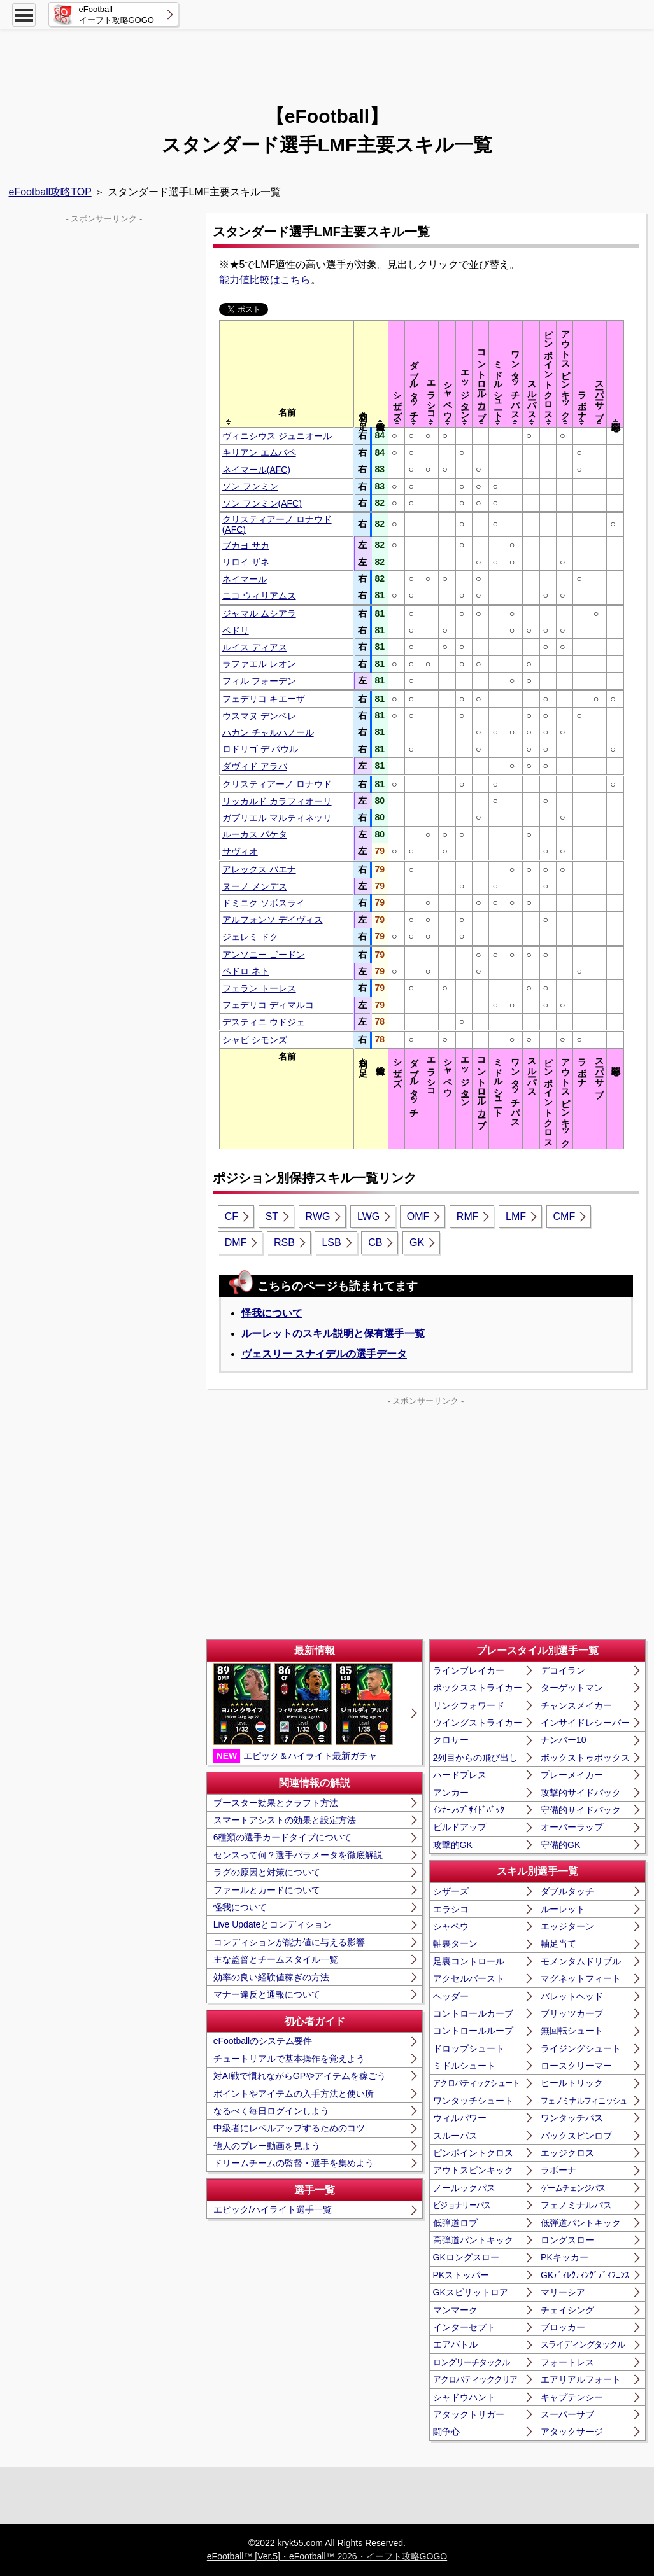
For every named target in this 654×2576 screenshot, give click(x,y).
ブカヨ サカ (245, 545)
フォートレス (567, 2362)
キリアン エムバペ (259, 452)
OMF (418, 1216)
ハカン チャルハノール (268, 732)
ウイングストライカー (477, 1723)
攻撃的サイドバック (581, 1793)
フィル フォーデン (259, 681)
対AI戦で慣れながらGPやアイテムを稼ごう (299, 2076)
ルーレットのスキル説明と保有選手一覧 (333, 1333)
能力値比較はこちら (265, 279)
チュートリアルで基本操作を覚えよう (289, 2059)
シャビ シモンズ (254, 1040)
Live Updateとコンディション (272, 1924)
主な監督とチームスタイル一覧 (275, 1959)
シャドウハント (464, 2397)
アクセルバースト (468, 1978)
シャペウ (451, 1926)
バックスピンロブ (576, 2136)
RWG (318, 1216)
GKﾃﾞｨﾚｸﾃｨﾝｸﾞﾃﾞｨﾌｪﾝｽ (585, 2275)
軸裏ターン (455, 1943)
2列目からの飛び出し (475, 1758)
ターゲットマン (572, 1688)
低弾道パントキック (581, 2223)
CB (375, 1242)
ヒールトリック (572, 2083)
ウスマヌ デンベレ (259, 716)
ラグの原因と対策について (266, 1872)
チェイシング (567, 2310)
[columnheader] (286, 374)
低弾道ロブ (455, 2223)
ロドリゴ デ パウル (260, 749)
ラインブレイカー (468, 1670)
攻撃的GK (453, 1845)
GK (416, 1242)
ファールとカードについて (266, 1890)
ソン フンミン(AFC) (262, 503)
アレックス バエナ (259, 869)
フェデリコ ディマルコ (268, 1005)
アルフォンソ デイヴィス (272, 919)
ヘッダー (451, 1996)
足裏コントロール (468, 1961)
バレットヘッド (572, 1996)
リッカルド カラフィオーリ (277, 801)
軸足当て (558, 1943)
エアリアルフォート (581, 2379)
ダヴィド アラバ (254, 766)
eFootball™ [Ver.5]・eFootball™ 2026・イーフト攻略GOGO (327, 2556)
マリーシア (563, 2292)
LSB (331, 1242)
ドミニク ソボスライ (263, 903)
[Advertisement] (327, 60)
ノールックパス (464, 2188)
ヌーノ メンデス (254, 886)
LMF (516, 1216)
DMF (236, 1242)
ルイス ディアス (254, 647)
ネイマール (244, 579)
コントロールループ (473, 2031)
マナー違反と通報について (266, 1994)
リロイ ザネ (245, 562)
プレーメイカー (572, 1775)
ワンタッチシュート (473, 2101)
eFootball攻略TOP (50, 191)
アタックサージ (572, 2431)
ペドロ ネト (245, 971)
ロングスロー (567, 2240)
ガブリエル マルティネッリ (277, 818)
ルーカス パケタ (254, 834)
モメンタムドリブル (581, 1961)
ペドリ (235, 631)
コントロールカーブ (473, 2013)
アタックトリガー (468, 2414)
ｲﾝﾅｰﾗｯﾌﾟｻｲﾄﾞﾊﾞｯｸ (468, 1810)
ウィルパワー (460, 2118)
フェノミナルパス (576, 2205)
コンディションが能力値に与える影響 (289, 1942)
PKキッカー (564, 2257)
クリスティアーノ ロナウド (277, 784)
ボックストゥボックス (585, 1758)
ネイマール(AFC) (256, 470)
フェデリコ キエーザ (263, 699)
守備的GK (560, 1845)
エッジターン (567, 1926)
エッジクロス (567, 2153)
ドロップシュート (468, 2048)
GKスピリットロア (470, 2292)
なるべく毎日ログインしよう (271, 2111)
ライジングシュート (581, 2048)
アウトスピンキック (473, 2170)
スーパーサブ (567, 2414)
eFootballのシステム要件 (263, 2041)
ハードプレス (460, 1775)
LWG (368, 1216)
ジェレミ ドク (250, 937)
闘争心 (446, 2431)
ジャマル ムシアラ (259, 613)
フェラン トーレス (259, 988)
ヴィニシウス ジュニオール (277, 436)
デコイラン (563, 1670)
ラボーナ (558, 2170)
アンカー (451, 1793)
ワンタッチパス (572, 2118)
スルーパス (455, 2136)
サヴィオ (240, 851)
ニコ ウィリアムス (259, 596)
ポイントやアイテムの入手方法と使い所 (293, 2094)
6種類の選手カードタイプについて (282, 1837)
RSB (284, 1242)
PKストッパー (461, 2275)
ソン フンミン (250, 486)
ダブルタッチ (567, 1891)
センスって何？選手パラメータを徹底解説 (298, 1855)
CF (231, 1216)
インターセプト (464, 2327)
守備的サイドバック (581, 1810)
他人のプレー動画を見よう (266, 2146)
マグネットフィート (581, 1978)
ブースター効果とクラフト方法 (275, 1803)
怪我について (271, 1313)
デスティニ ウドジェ (263, 1022)
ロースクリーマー (576, 2066)
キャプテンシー (572, 2397)
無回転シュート (572, 2031)
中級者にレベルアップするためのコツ (289, 2128)
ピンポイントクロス (473, 2153)
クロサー (451, 1740)
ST (272, 1216)
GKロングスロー (466, 2257)
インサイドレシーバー (585, 1723)
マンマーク (455, 2310)
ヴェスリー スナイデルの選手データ (324, 1353)
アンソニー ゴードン (263, 954)
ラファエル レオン (259, 664)
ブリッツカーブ (572, 2013)
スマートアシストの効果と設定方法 (284, 1820)
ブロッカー (563, 2327)
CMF (564, 1216)
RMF (468, 1216)
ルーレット (563, 1909)
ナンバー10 (563, 1740)
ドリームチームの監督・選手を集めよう (293, 2163)
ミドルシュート (464, 2066)
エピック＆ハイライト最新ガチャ (303, 1713)
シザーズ (451, 1891)
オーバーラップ (572, 1827)
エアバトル (455, 2344)
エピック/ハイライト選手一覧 (272, 2209)
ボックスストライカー (477, 1688)
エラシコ (451, 1909)
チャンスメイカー (576, 1705)
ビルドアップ (460, 1827)
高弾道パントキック (473, 2240)
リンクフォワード (468, 1705)
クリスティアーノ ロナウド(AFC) (277, 524)
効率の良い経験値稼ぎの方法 (271, 1977)
